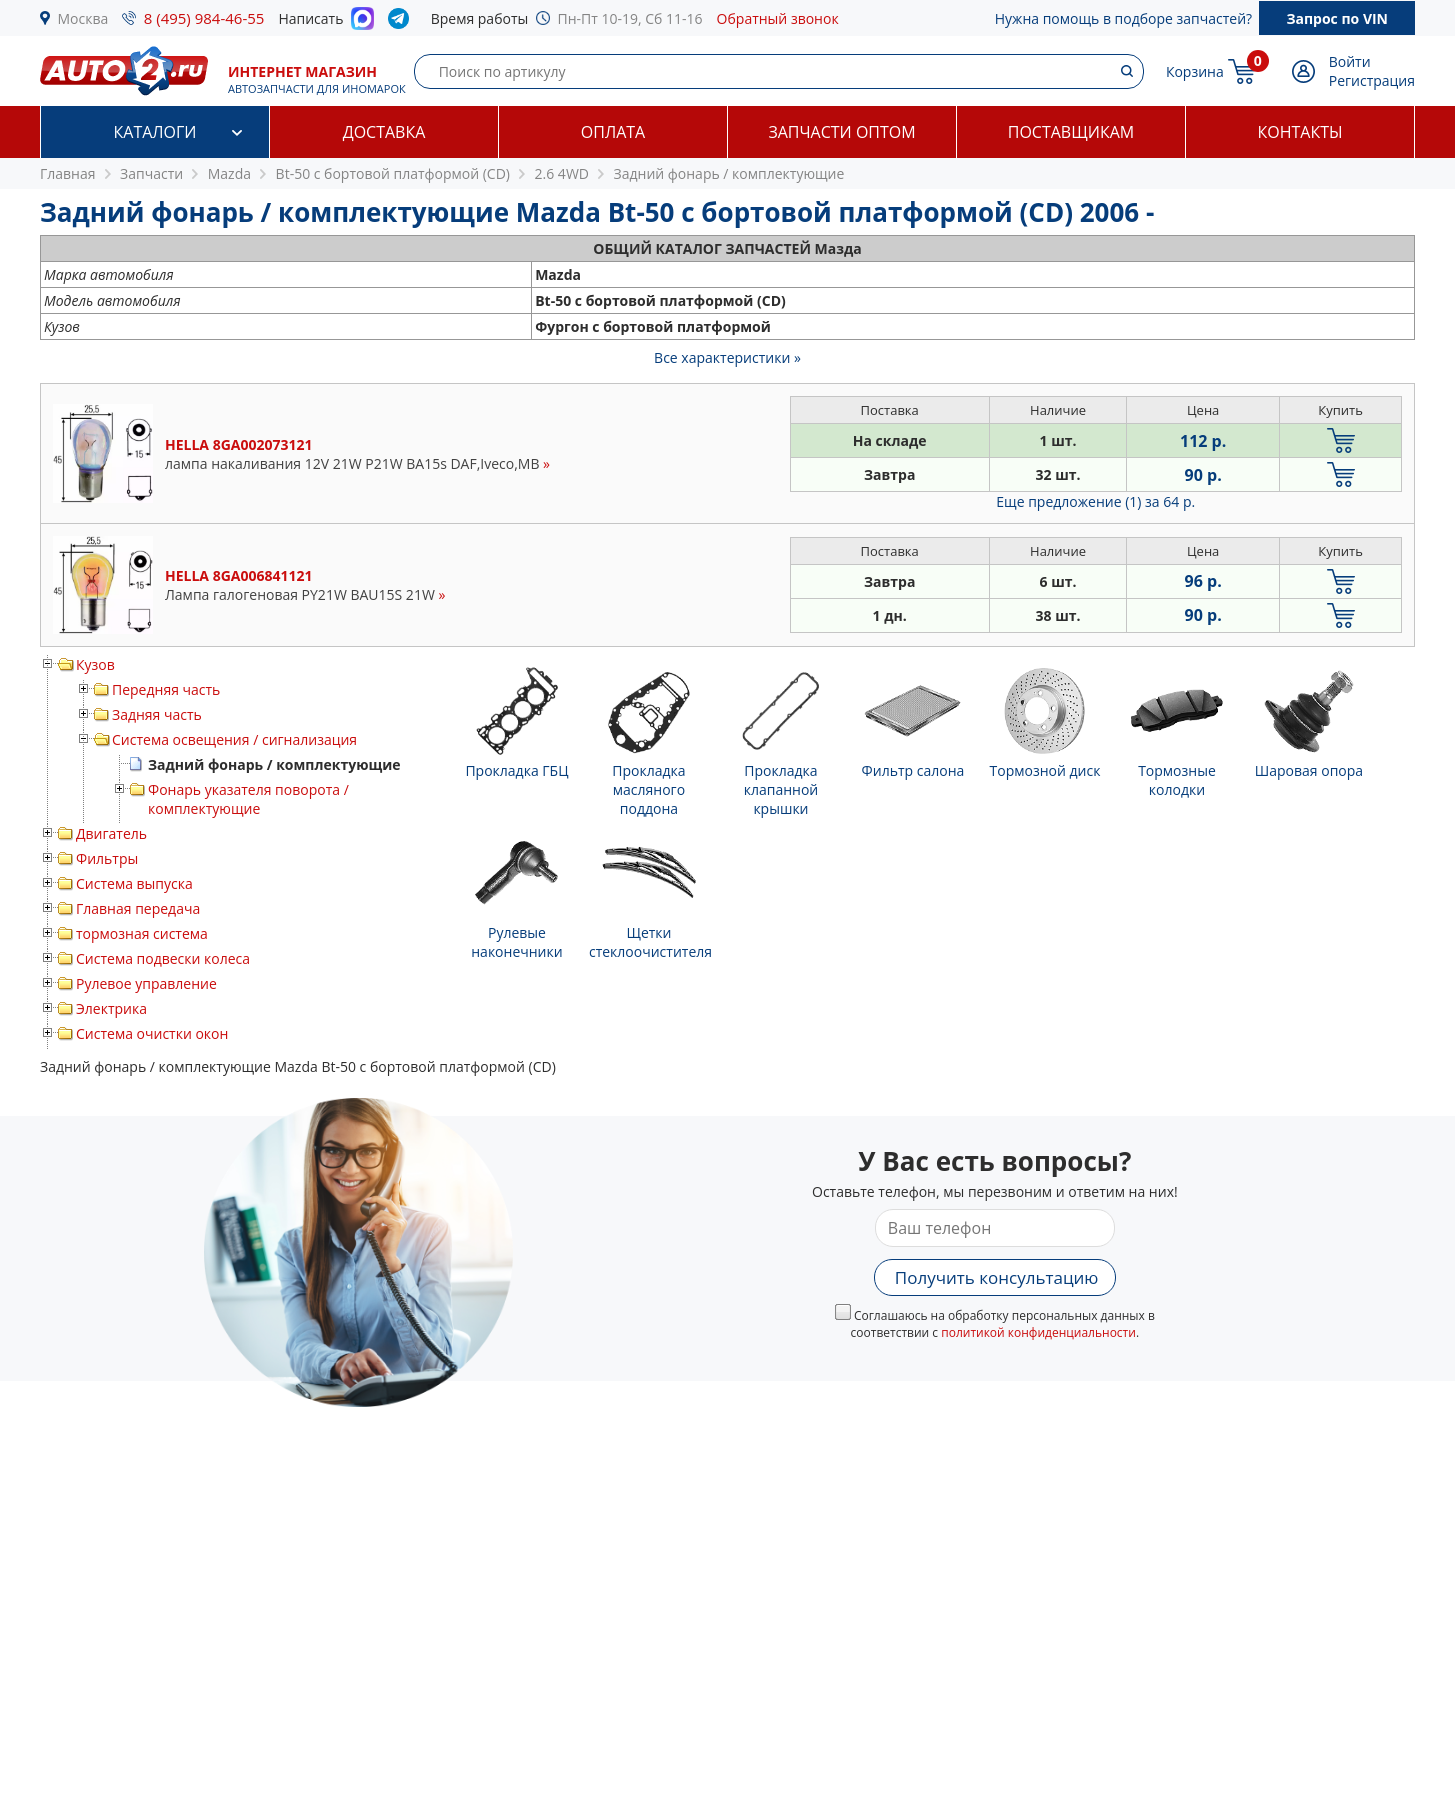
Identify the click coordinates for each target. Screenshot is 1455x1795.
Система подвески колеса (163, 958)
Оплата (613, 132)
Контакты (1299, 132)
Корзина (1195, 71)
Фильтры (107, 858)
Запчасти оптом (841, 132)
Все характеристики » (727, 357)
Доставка (384, 132)
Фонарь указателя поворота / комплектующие (248, 799)
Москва (83, 18)
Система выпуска (134, 883)
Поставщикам (1071, 132)
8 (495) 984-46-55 (204, 18)
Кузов (95, 664)
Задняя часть (157, 714)
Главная (68, 173)
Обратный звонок (778, 18)
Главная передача (138, 908)
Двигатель (111, 833)
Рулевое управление (146, 983)
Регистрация (1372, 80)
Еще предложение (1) (1095, 501)
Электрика (111, 1008)
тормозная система (142, 933)
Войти (1350, 61)
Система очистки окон (152, 1033)
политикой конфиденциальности (1038, 1332)
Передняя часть (166, 689)
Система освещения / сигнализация (234, 739)
